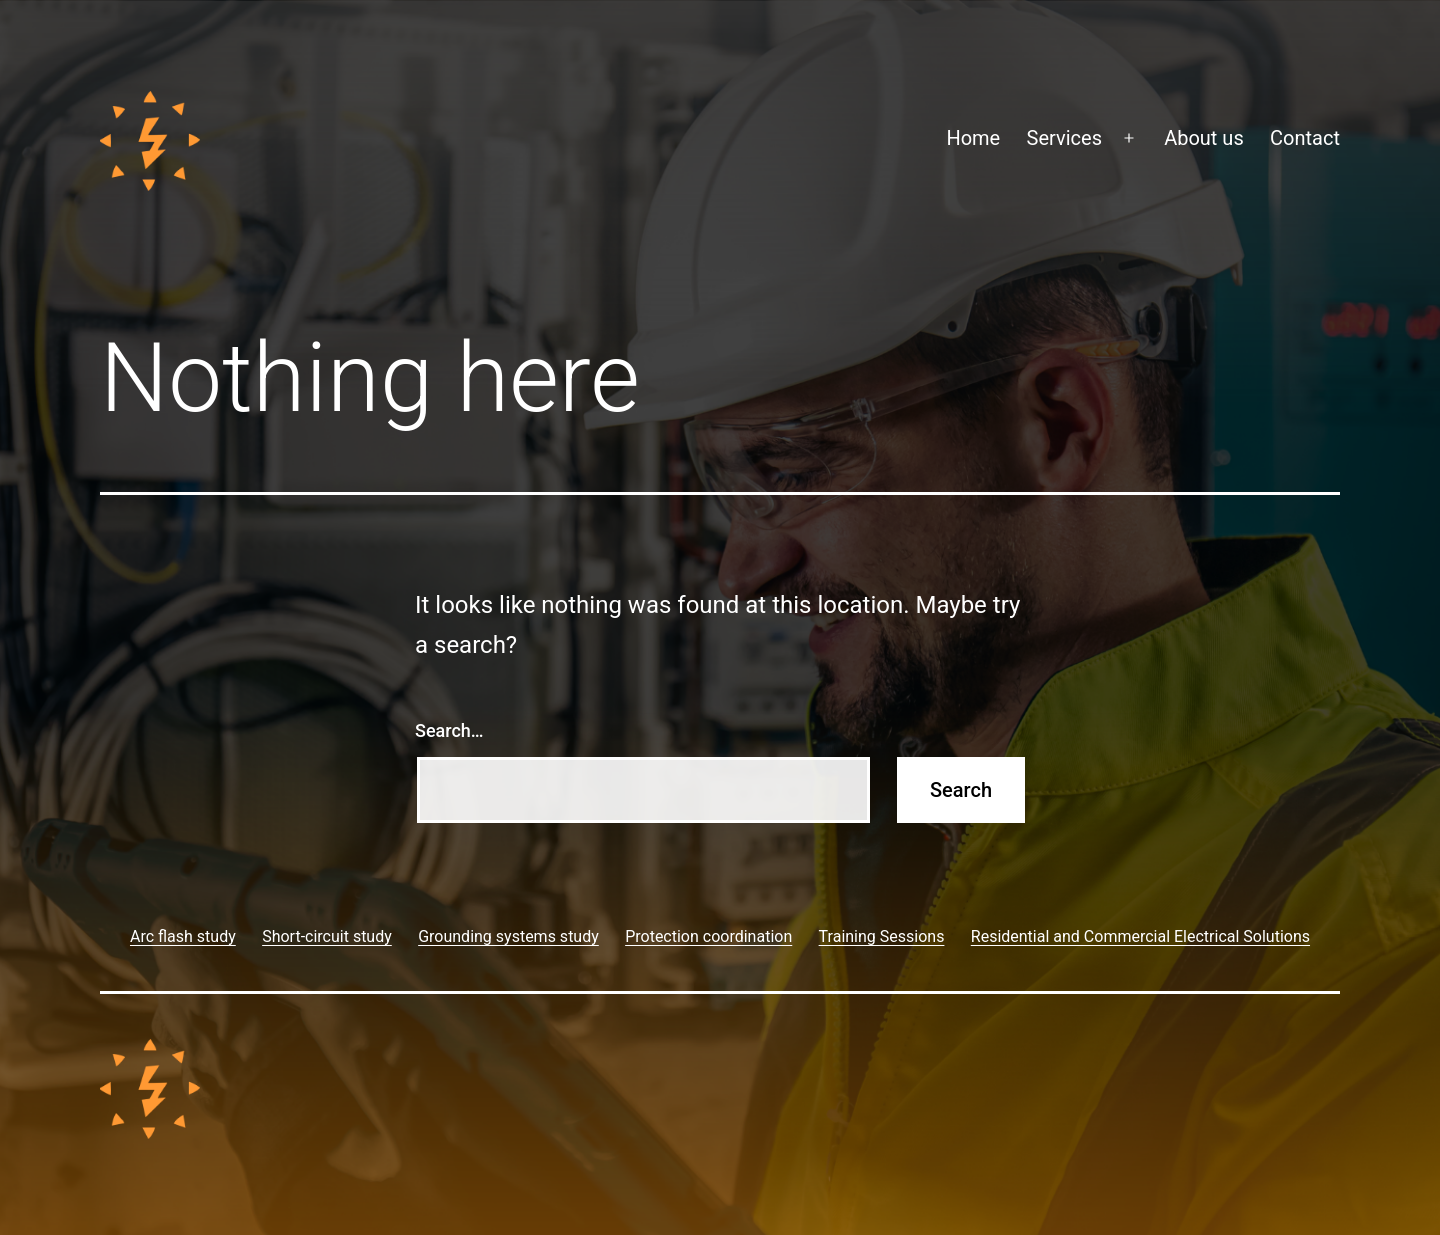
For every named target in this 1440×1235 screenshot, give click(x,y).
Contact (1305, 138)
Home (973, 138)
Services (1064, 138)
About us (1204, 138)
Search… (449, 730)
